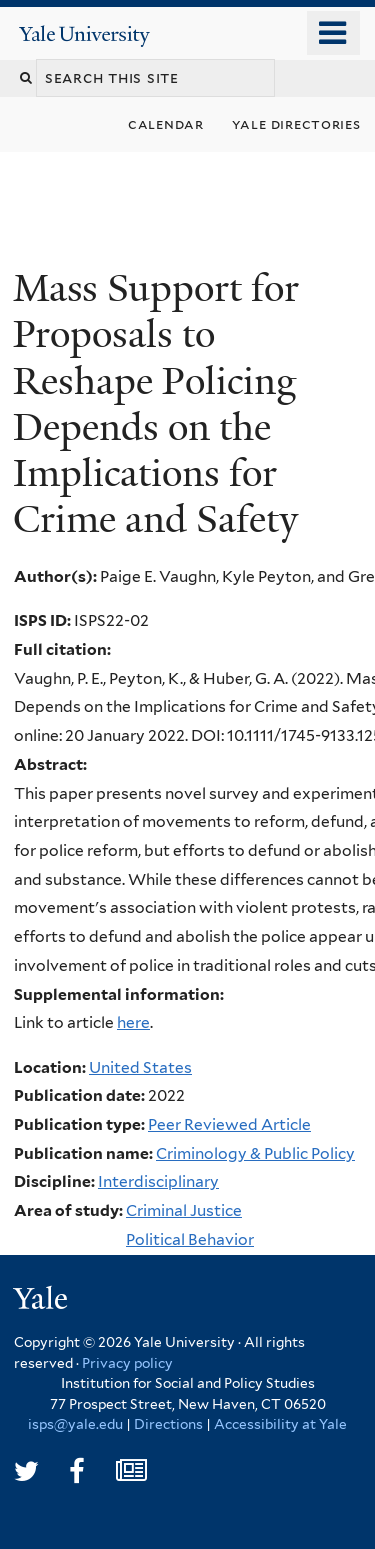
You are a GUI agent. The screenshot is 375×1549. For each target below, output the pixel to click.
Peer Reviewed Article (229, 1124)
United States (140, 1067)
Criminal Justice (184, 1210)
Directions (168, 1424)
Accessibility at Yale (280, 1424)
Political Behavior (190, 1239)
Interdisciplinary (158, 1181)
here (133, 1022)
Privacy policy (127, 1363)
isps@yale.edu (75, 1424)
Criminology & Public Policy (255, 1153)
